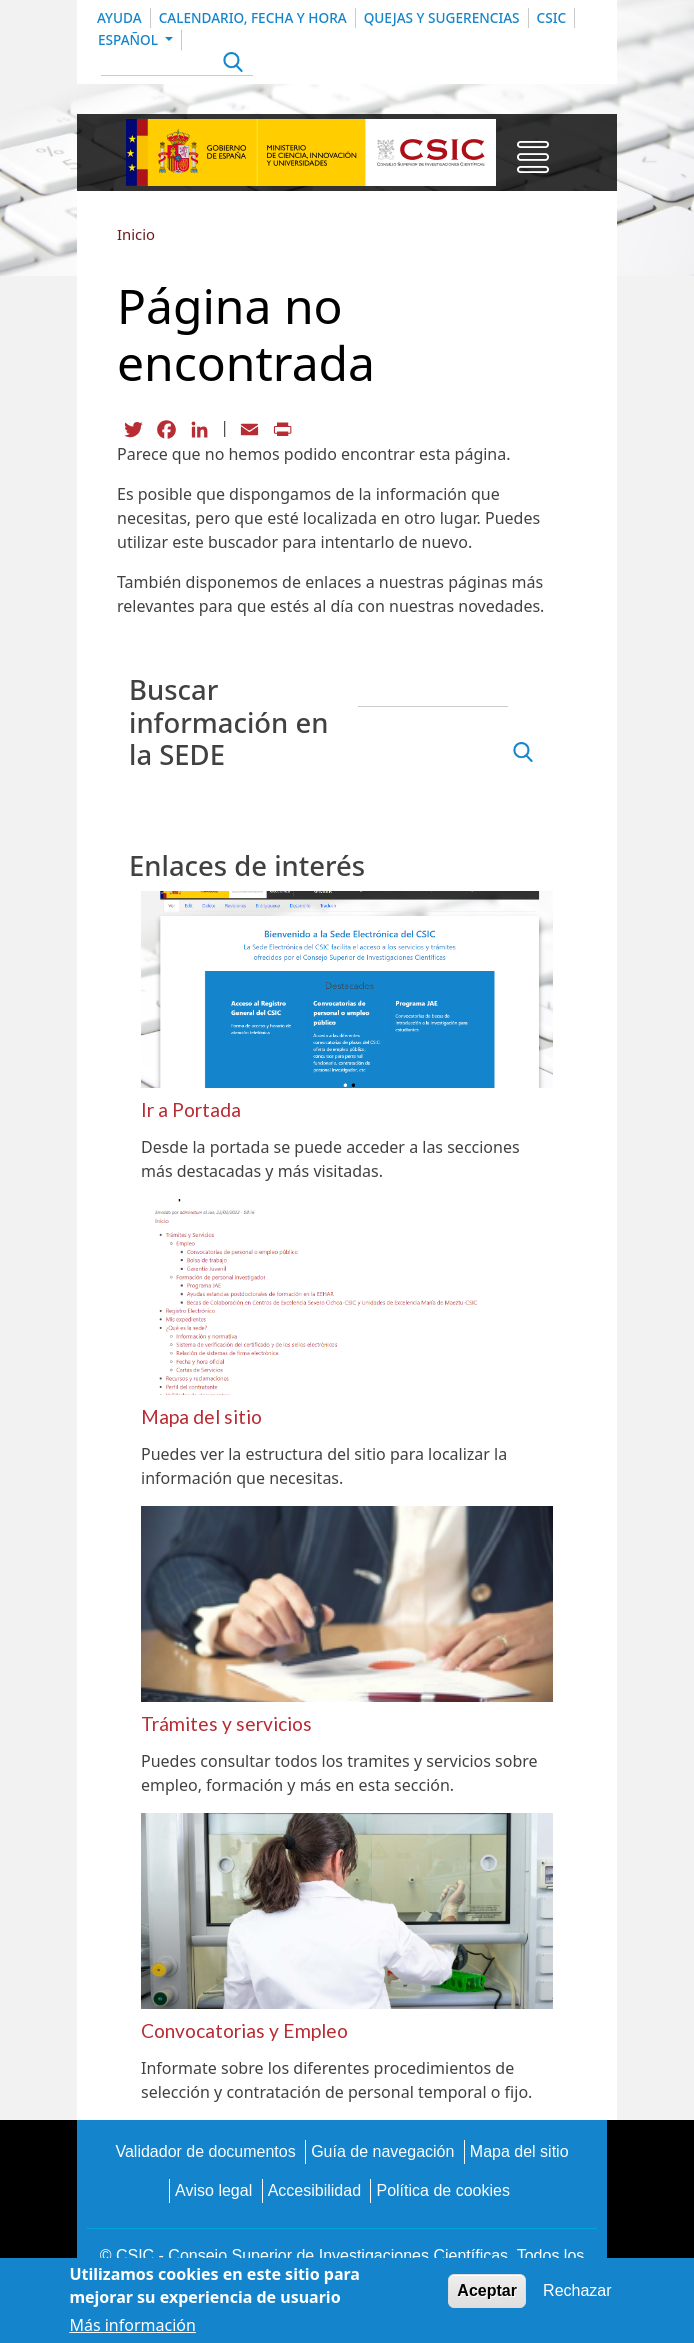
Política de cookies (442, 2190)
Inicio (136, 234)
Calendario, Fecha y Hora (253, 17)
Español (130, 39)
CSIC (552, 17)
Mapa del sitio (519, 2151)
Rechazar (577, 2290)
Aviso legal (213, 2190)
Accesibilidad (314, 2190)
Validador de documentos (205, 2151)
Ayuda (119, 17)
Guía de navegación (382, 2151)
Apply (230, 64)
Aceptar (487, 2290)
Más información (132, 2325)
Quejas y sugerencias (442, 17)
